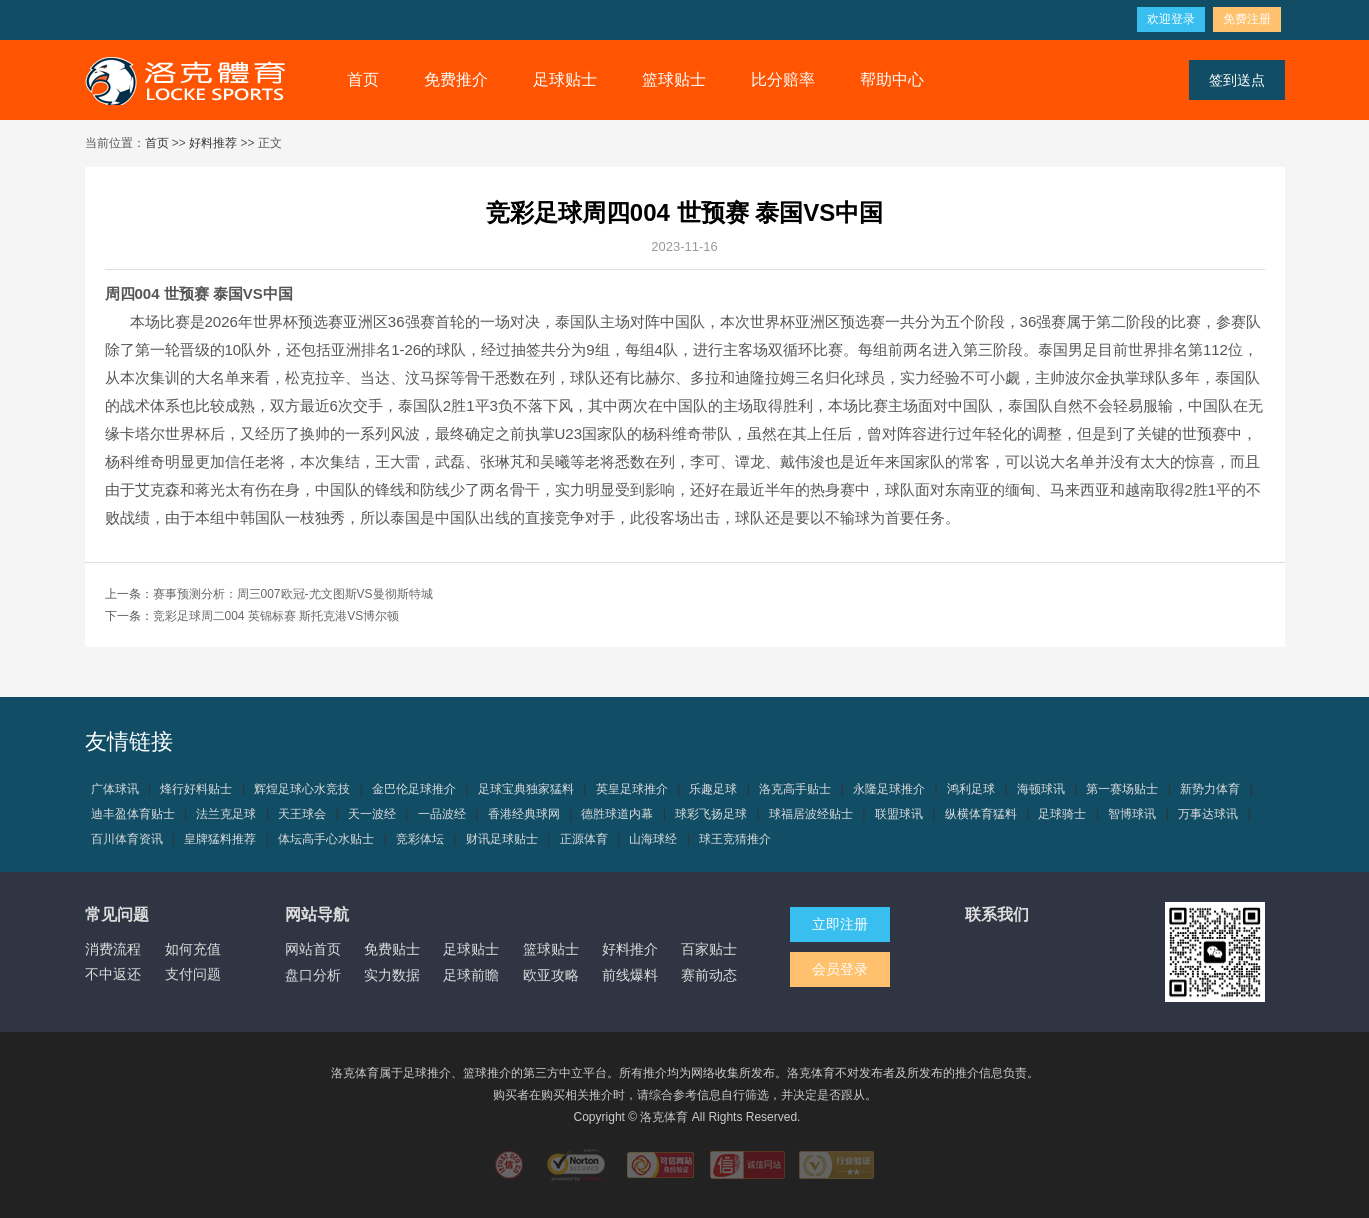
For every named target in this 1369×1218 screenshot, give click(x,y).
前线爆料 (630, 975)
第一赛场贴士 (1122, 789)
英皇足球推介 (632, 789)
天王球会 (302, 814)
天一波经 (372, 814)
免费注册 (1247, 19)
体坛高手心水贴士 (326, 839)
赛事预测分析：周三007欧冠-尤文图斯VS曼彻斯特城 (293, 594)
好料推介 (630, 949)
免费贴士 (392, 949)
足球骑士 (1062, 814)
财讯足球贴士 (502, 839)
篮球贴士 (674, 79)
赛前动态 (709, 975)
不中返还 (113, 974)
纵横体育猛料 (981, 814)
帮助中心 (892, 79)
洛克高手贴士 (795, 789)
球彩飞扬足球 (711, 814)
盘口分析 (313, 975)
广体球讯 (115, 789)
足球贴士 (565, 79)
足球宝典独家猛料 (526, 789)
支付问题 (193, 974)
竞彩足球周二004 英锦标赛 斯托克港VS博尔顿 (276, 616)
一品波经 (442, 814)
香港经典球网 (524, 814)
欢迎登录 (1171, 19)
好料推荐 (213, 143)
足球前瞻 (471, 975)
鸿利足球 (971, 789)
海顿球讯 (1041, 789)
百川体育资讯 (127, 839)
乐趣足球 (713, 789)
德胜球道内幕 (617, 814)
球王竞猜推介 (735, 839)
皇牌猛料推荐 (220, 839)
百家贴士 (709, 949)
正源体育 (584, 839)
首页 (363, 79)
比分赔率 (783, 79)
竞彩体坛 (420, 839)
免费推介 (456, 79)
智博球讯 (1132, 814)
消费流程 (113, 949)
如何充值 (193, 949)
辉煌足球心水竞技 (302, 789)
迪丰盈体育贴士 (133, 814)
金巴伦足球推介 (414, 789)
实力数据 (392, 975)
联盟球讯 (899, 814)
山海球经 (653, 839)
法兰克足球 (226, 814)
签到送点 (1237, 80)
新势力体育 (1210, 789)
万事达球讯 (1208, 814)
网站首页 (313, 949)
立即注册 (840, 924)
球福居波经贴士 (811, 814)
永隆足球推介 (889, 789)
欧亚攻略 (551, 975)
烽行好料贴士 (196, 789)
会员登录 (840, 969)
